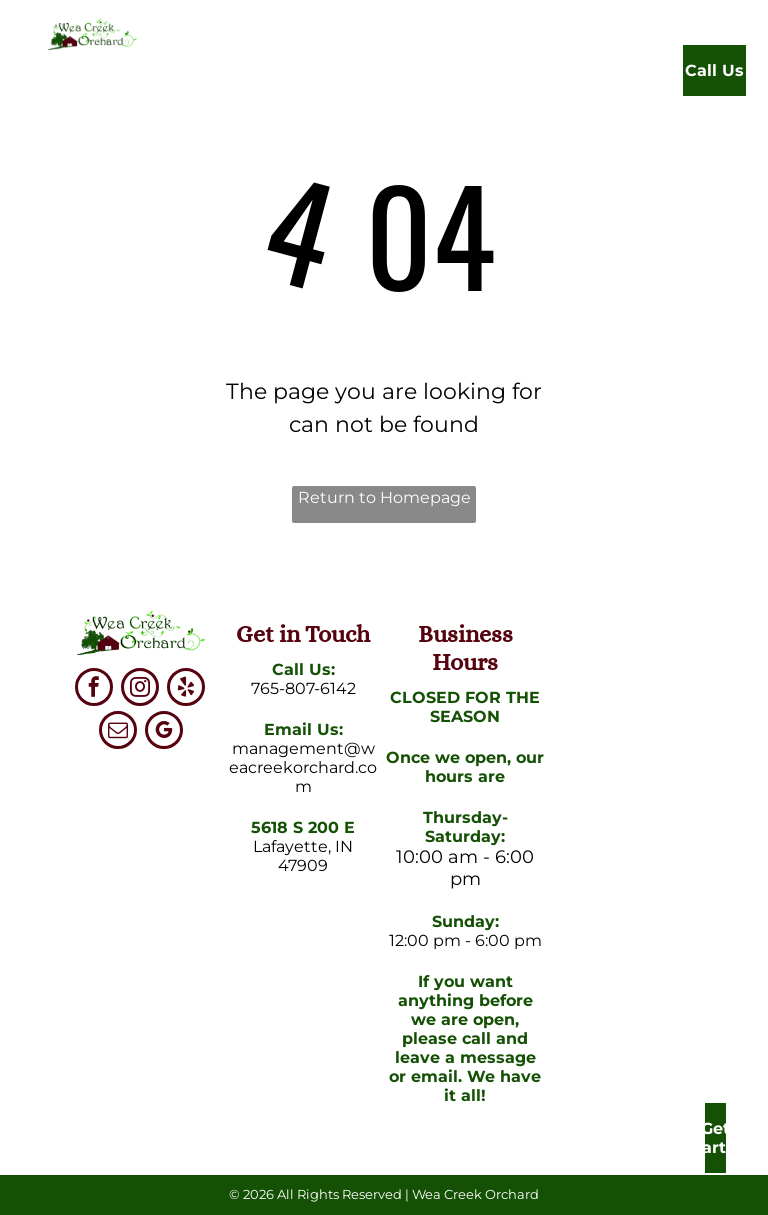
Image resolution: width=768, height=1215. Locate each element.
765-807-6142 (303, 688)
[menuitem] (269, 75)
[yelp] (186, 689)
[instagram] (140, 689)
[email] (118, 732)
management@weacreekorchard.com (303, 767)
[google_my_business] (164, 732)
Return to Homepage (384, 497)
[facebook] (94, 689)
